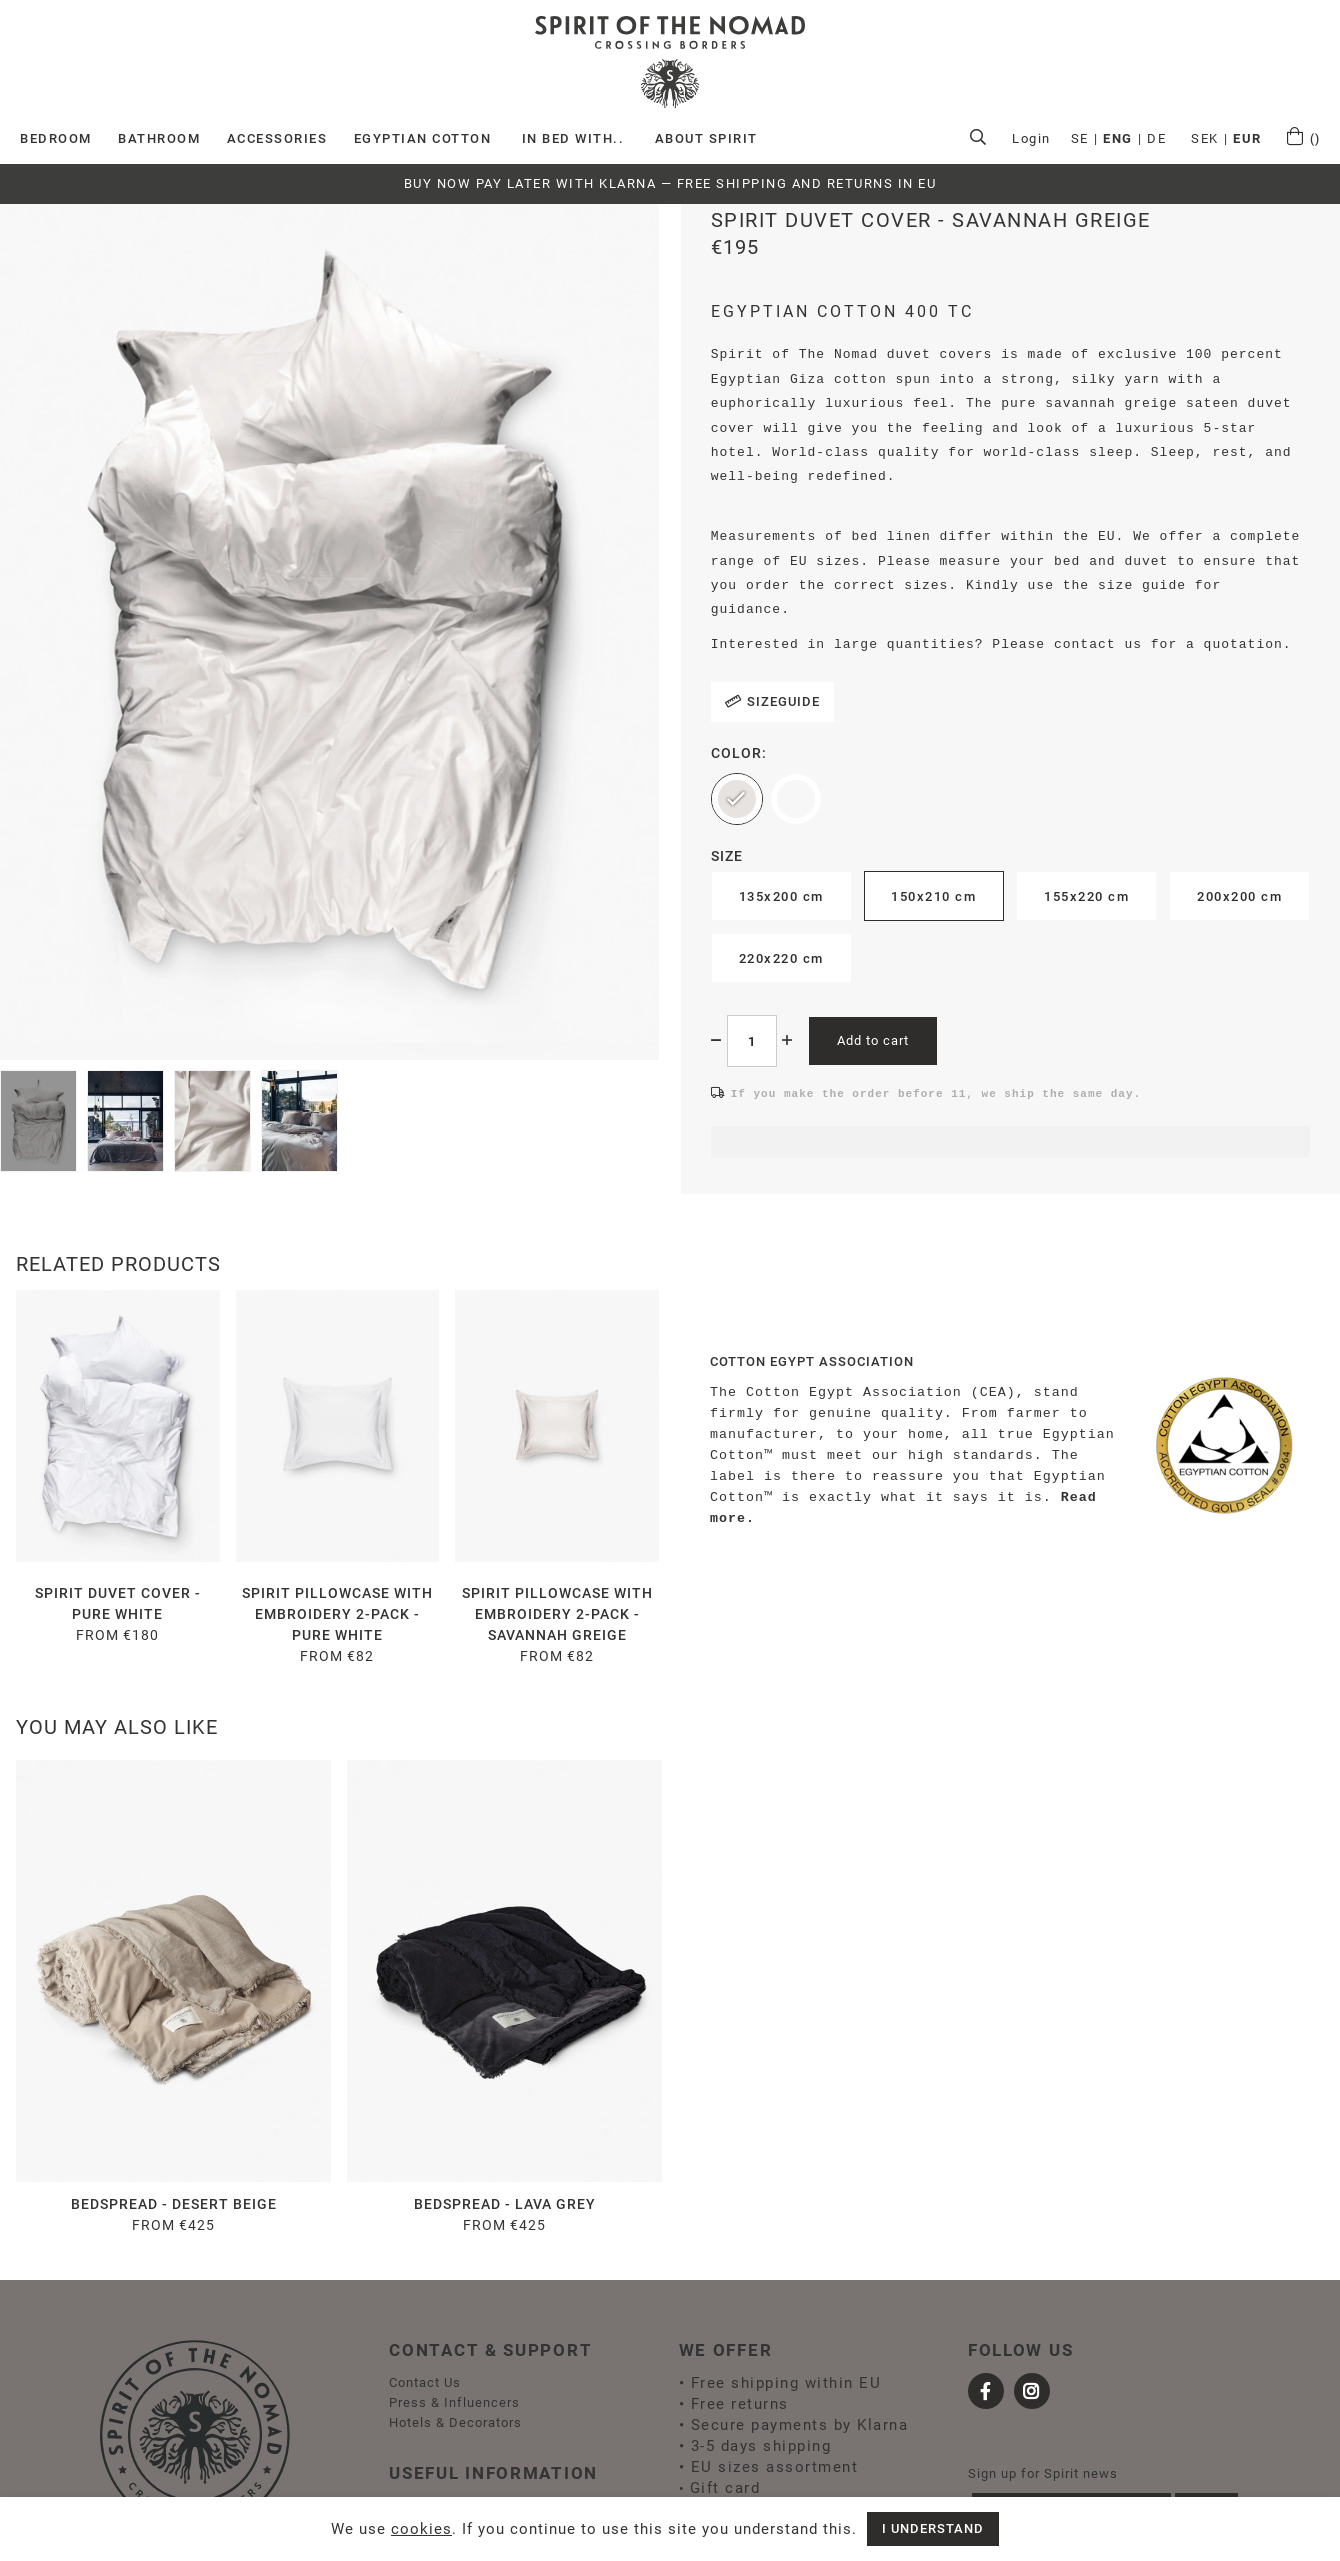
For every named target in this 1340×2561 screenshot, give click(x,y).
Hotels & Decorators (455, 2422)
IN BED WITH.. (573, 138)
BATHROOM (159, 138)
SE (1080, 138)
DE (1156, 138)
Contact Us (425, 2382)
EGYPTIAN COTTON (423, 138)
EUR (1247, 138)
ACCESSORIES (277, 138)
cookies (421, 2529)
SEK (1205, 138)
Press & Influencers (454, 2402)
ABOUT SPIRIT (706, 138)
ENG (1118, 138)
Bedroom (56, 138)
